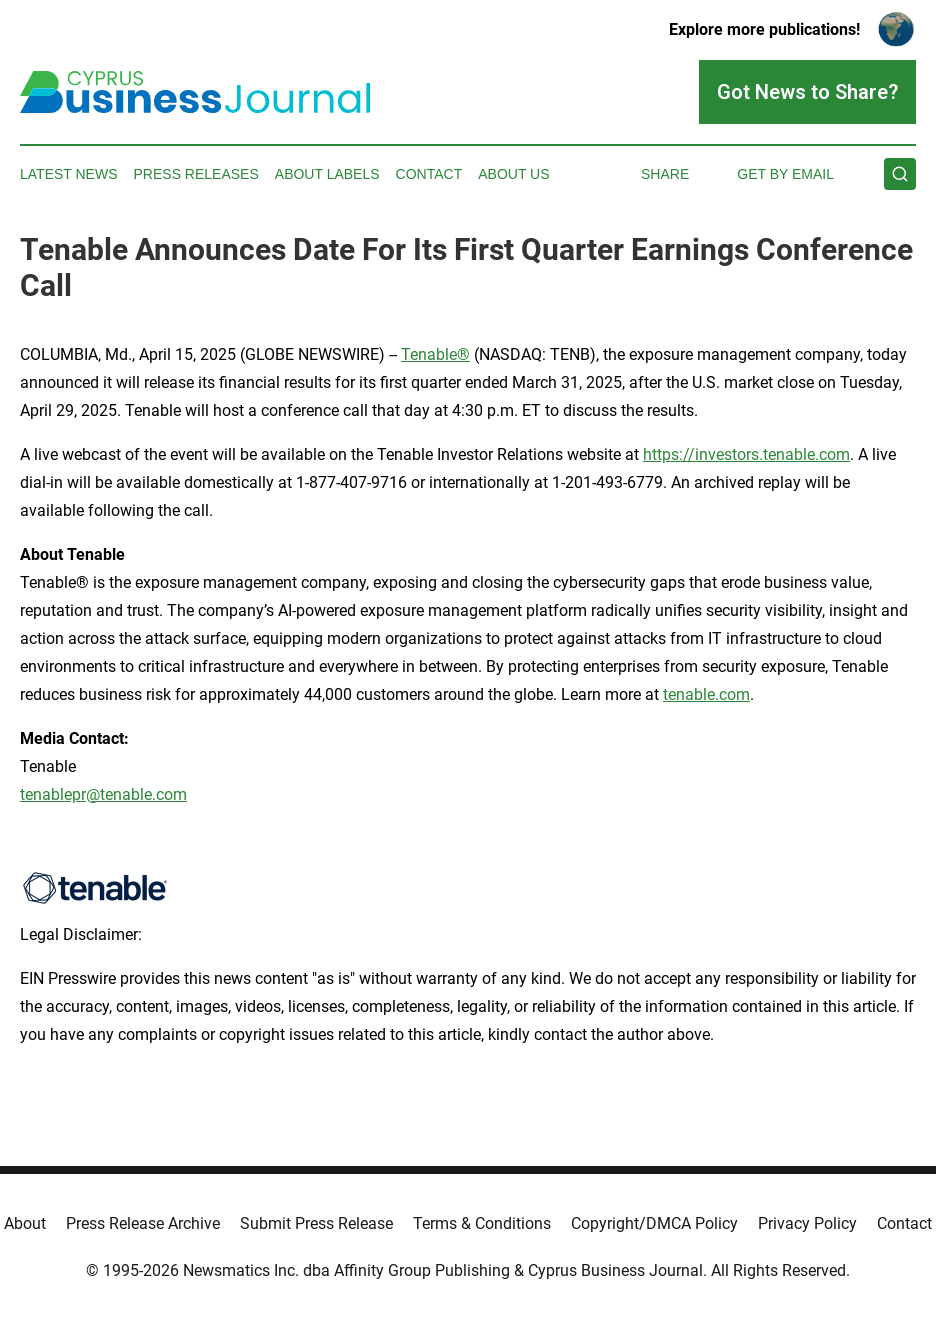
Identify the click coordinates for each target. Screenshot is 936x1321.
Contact (429, 174)
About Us (513, 174)
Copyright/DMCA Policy (654, 1223)
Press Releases (196, 174)
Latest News (69, 174)
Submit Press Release (316, 1223)
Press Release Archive (143, 1223)
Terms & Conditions (482, 1223)
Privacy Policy (807, 1223)
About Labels (327, 174)
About (25, 1223)
